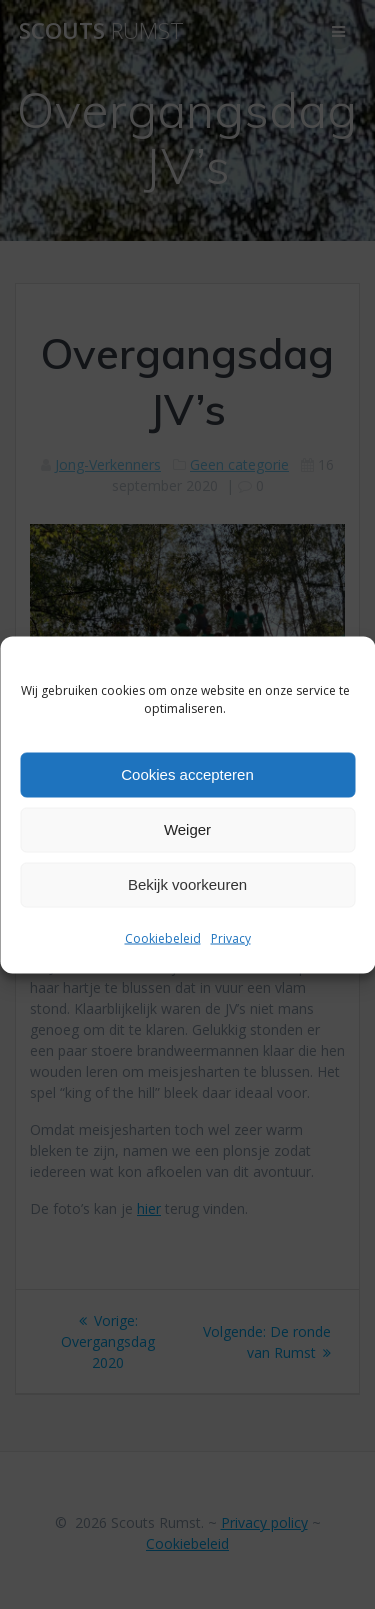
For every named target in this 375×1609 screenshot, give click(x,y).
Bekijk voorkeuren (187, 884)
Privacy (231, 937)
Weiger (187, 829)
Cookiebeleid (163, 937)
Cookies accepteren (187, 774)
